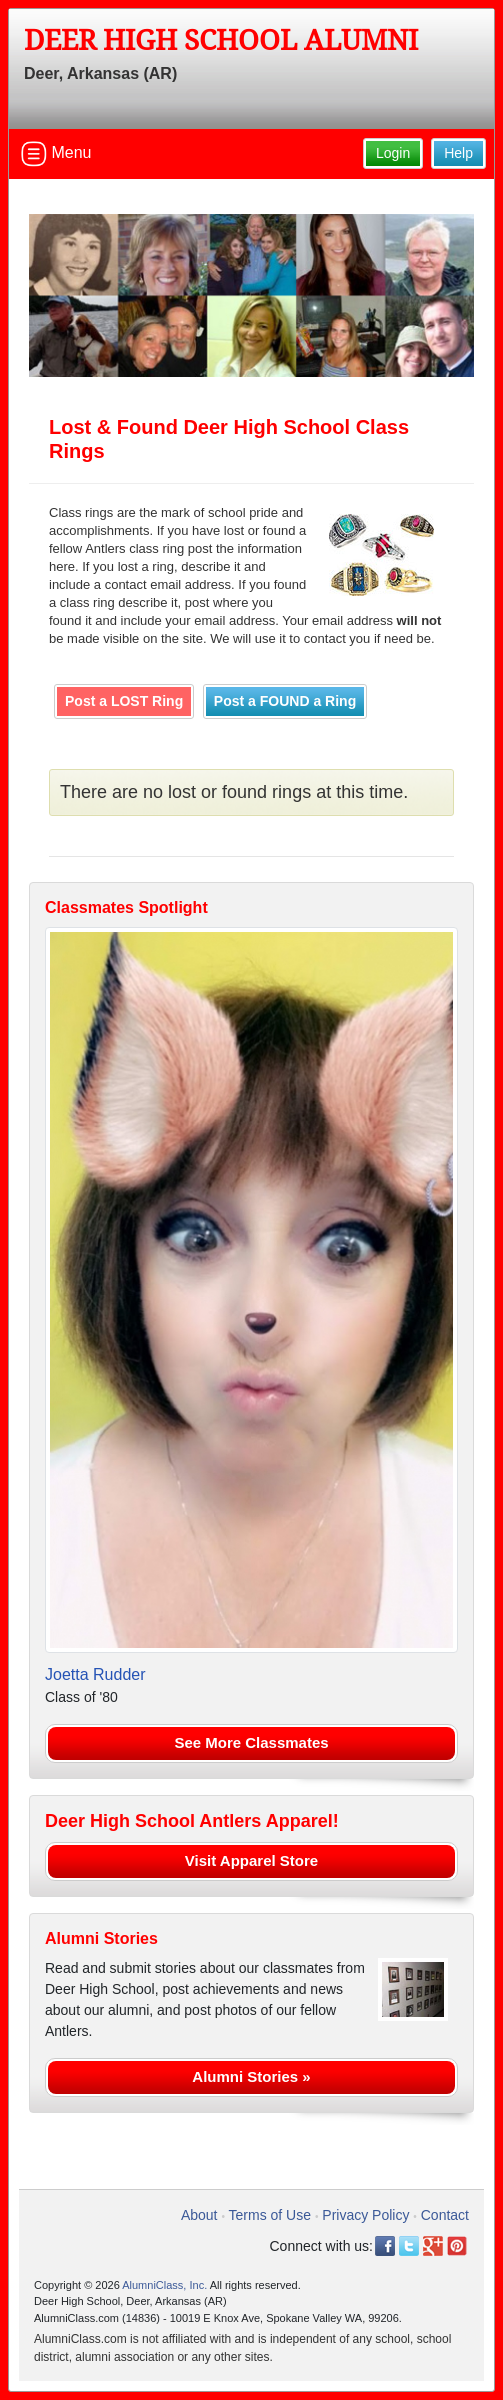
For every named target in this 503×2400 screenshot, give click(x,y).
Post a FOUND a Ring (285, 701)
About (199, 2215)
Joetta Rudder (95, 1674)
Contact (445, 2215)
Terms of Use (270, 2215)
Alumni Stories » (251, 2076)
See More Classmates (251, 1742)
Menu (56, 154)
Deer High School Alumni (221, 40)
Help (458, 153)
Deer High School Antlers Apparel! (192, 1821)
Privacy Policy (365, 2215)
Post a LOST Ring (124, 701)
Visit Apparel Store (251, 1860)
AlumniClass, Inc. (164, 2285)
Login (393, 153)
